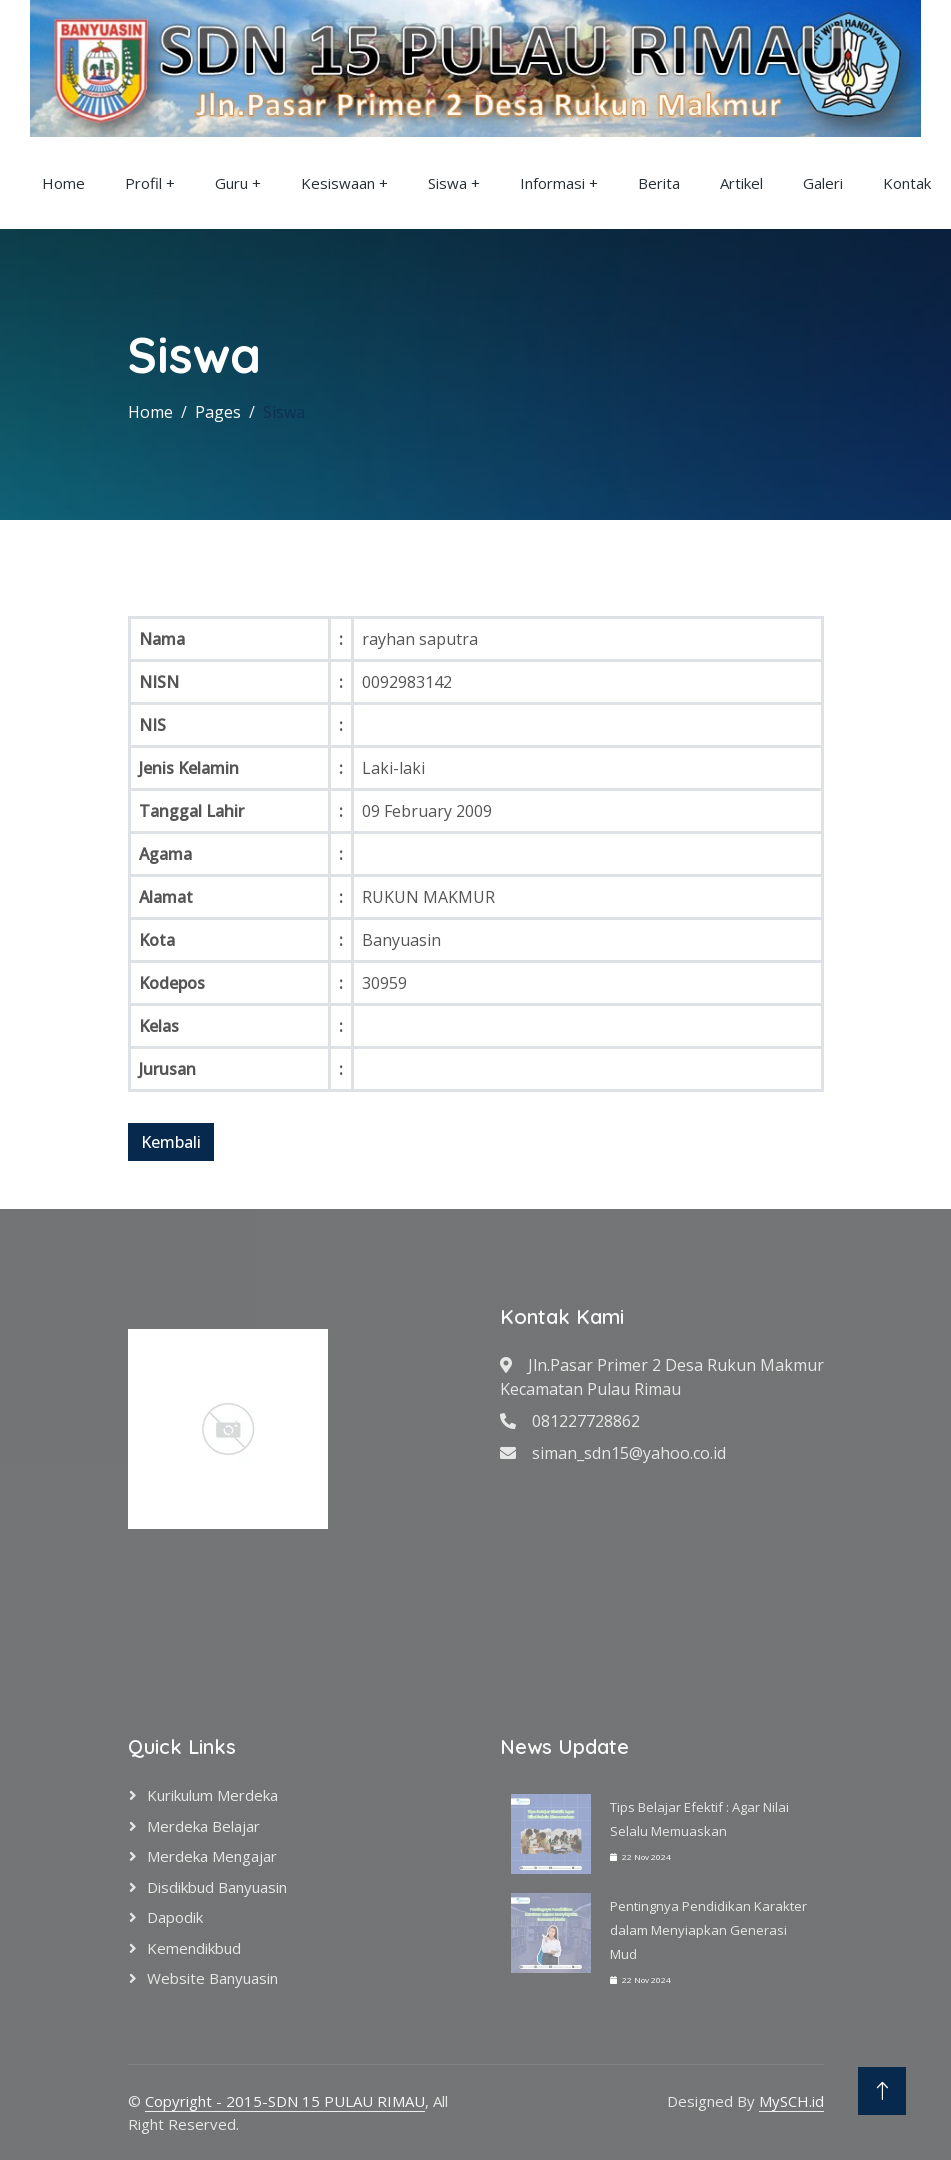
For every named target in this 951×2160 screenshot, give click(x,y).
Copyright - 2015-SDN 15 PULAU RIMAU (285, 2101)
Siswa (447, 183)
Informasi (552, 183)
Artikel (741, 183)
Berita (659, 183)
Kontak (907, 183)
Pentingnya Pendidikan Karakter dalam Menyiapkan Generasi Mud (708, 1930)
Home (63, 183)
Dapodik (175, 1917)
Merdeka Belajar (203, 1826)
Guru (231, 183)
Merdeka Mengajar (212, 1856)
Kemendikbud (194, 1948)
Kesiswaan (338, 183)
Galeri (823, 183)
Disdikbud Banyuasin (217, 1887)
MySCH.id (791, 2101)
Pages (218, 412)
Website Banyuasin (212, 1978)
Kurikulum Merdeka (212, 1795)
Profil (143, 183)
